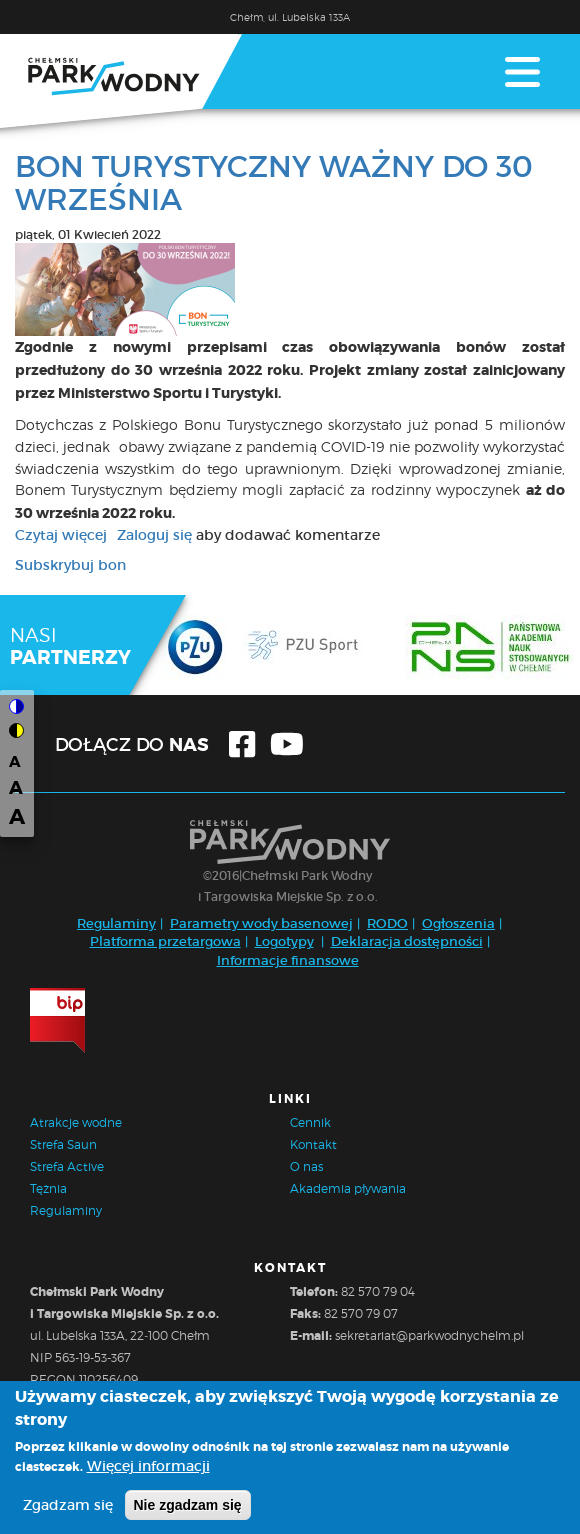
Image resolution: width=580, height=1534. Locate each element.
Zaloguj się (154, 535)
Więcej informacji (148, 1472)
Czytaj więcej (61, 535)
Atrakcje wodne (76, 1122)
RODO (387, 923)
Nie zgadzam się (188, 1511)
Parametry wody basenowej (261, 923)
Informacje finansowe (288, 960)
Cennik (310, 1122)
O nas (306, 1166)
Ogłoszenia (458, 923)
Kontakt (313, 1144)
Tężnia (48, 1188)
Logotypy (284, 941)
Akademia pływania (348, 1188)
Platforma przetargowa (165, 941)
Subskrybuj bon (70, 565)
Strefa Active (67, 1166)
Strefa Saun (63, 1144)
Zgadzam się (68, 1511)
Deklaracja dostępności (407, 941)
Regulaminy (116, 923)
